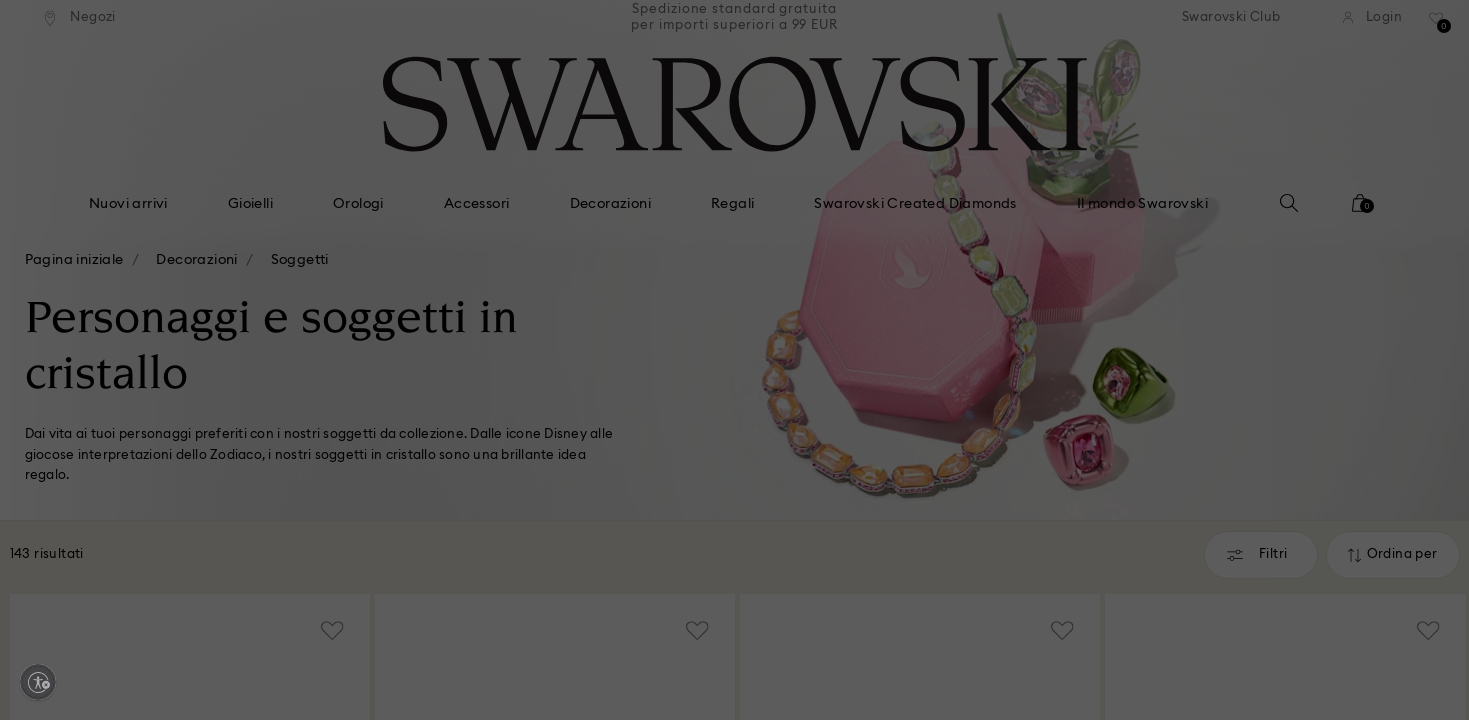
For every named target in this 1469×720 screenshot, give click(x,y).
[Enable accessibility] (38, 682)
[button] (1064, 242)
